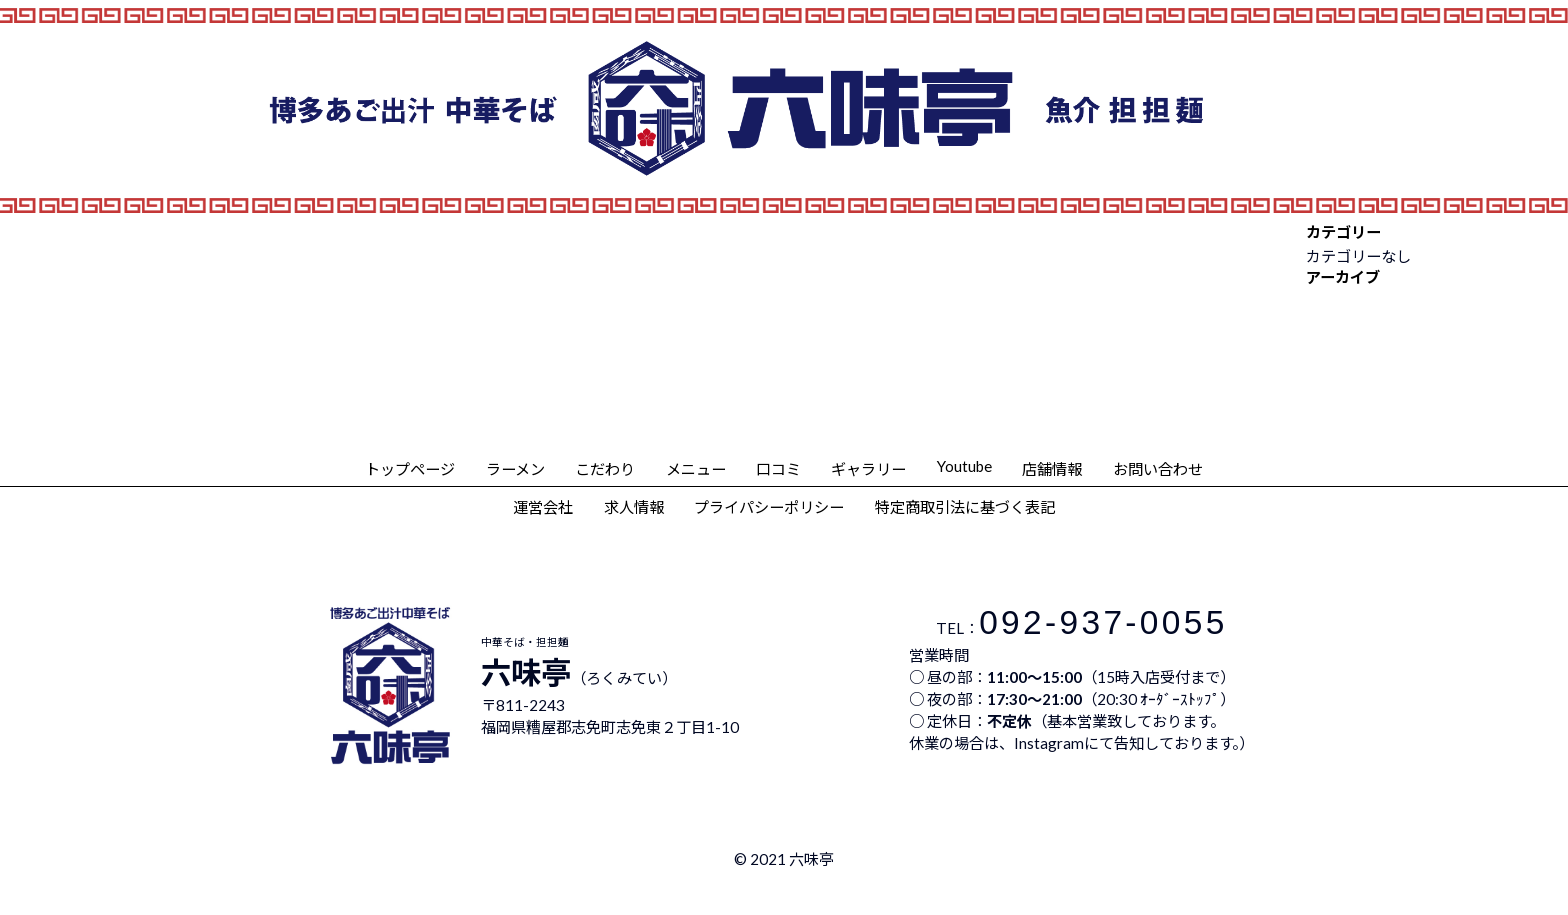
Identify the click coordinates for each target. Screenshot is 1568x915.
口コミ (778, 469)
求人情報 (634, 507)
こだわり (605, 469)
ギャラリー (868, 469)
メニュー (696, 469)
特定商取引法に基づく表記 (965, 507)
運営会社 (543, 507)
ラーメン (515, 469)
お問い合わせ (1158, 469)
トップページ (410, 469)
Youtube (964, 466)
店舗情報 (1052, 469)
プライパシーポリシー (769, 507)
